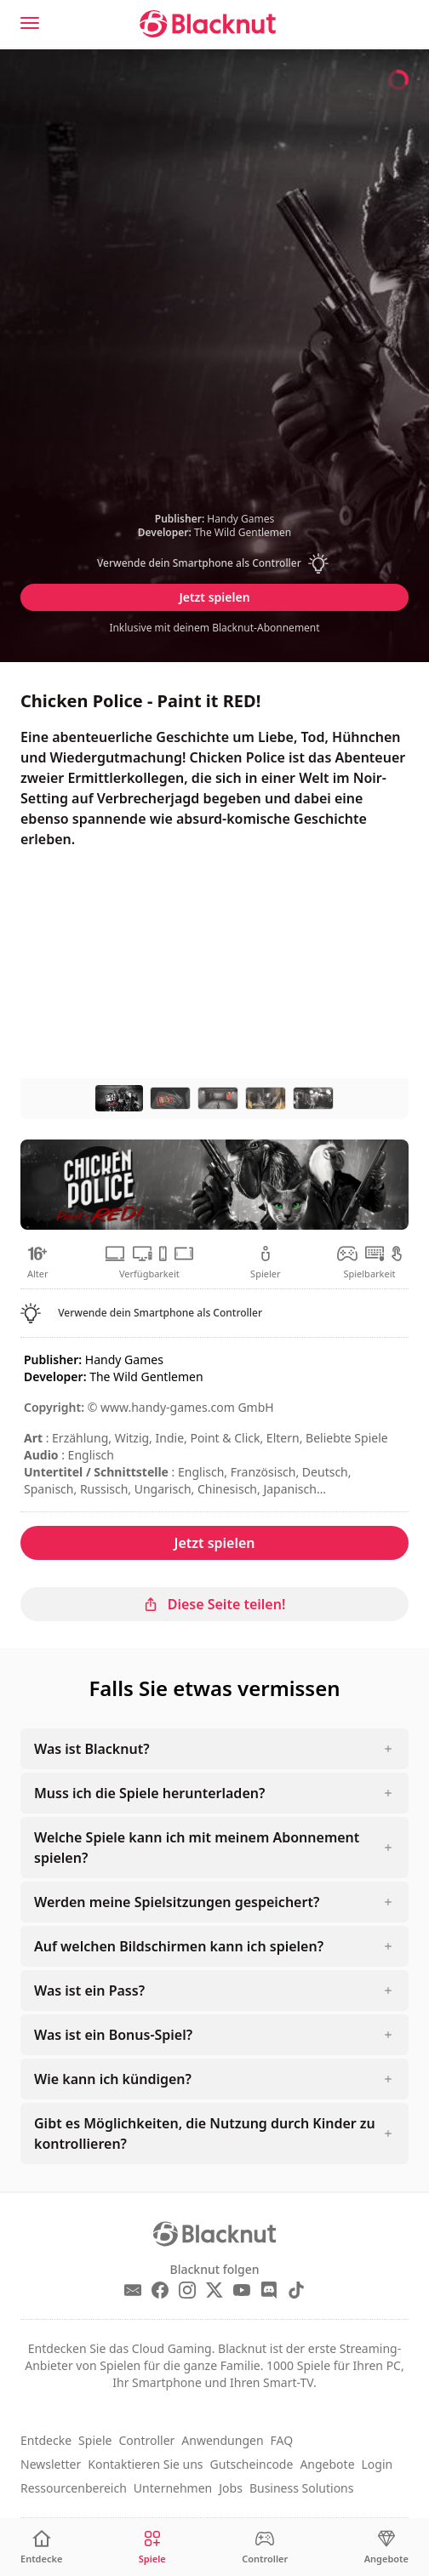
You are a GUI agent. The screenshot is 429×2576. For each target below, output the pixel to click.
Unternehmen (173, 2488)
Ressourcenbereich (73, 2488)
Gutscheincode (252, 2464)
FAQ (282, 2440)
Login (377, 2464)
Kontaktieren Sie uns (145, 2464)
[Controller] (265, 2547)
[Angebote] (386, 2547)
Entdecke (46, 2440)
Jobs (231, 2488)
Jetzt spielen (214, 597)
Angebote (327, 2464)
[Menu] (29, 23)
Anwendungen (222, 2440)
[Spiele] (152, 2547)
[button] (214, 563)
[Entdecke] (41, 2547)
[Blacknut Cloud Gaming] (208, 23)
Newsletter (50, 2464)
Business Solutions (301, 2488)
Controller (146, 2440)
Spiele (95, 2440)
